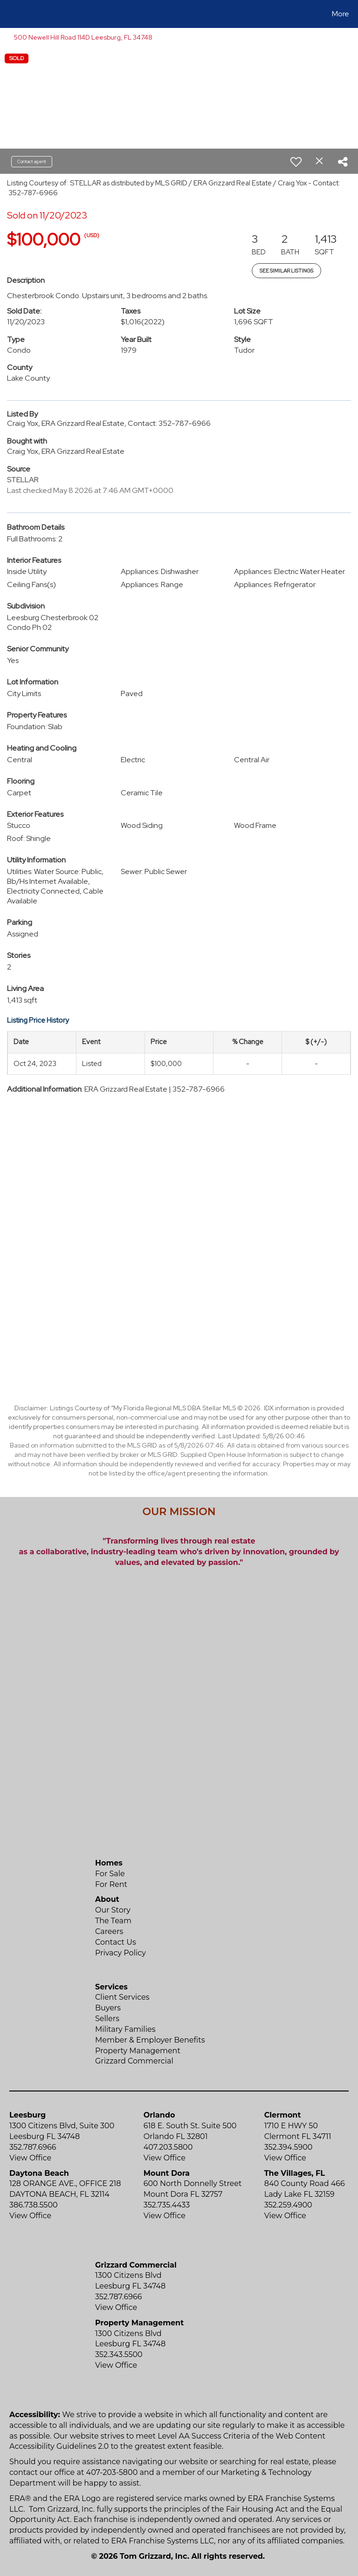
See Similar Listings (286, 270)
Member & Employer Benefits (150, 2040)
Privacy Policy (120, 1952)
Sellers (107, 2018)
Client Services (122, 1997)
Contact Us (115, 1942)
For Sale (110, 1873)
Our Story (113, 1910)
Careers (109, 1931)
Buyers (108, 2007)
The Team (113, 1920)
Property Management (137, 2050)
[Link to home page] (9, 14)
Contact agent (31, 161)
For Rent (111, 1884)
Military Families (125, 2029)
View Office (30, 2157)
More (340, 14)
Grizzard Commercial (134, 2061)
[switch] (296, 161)
